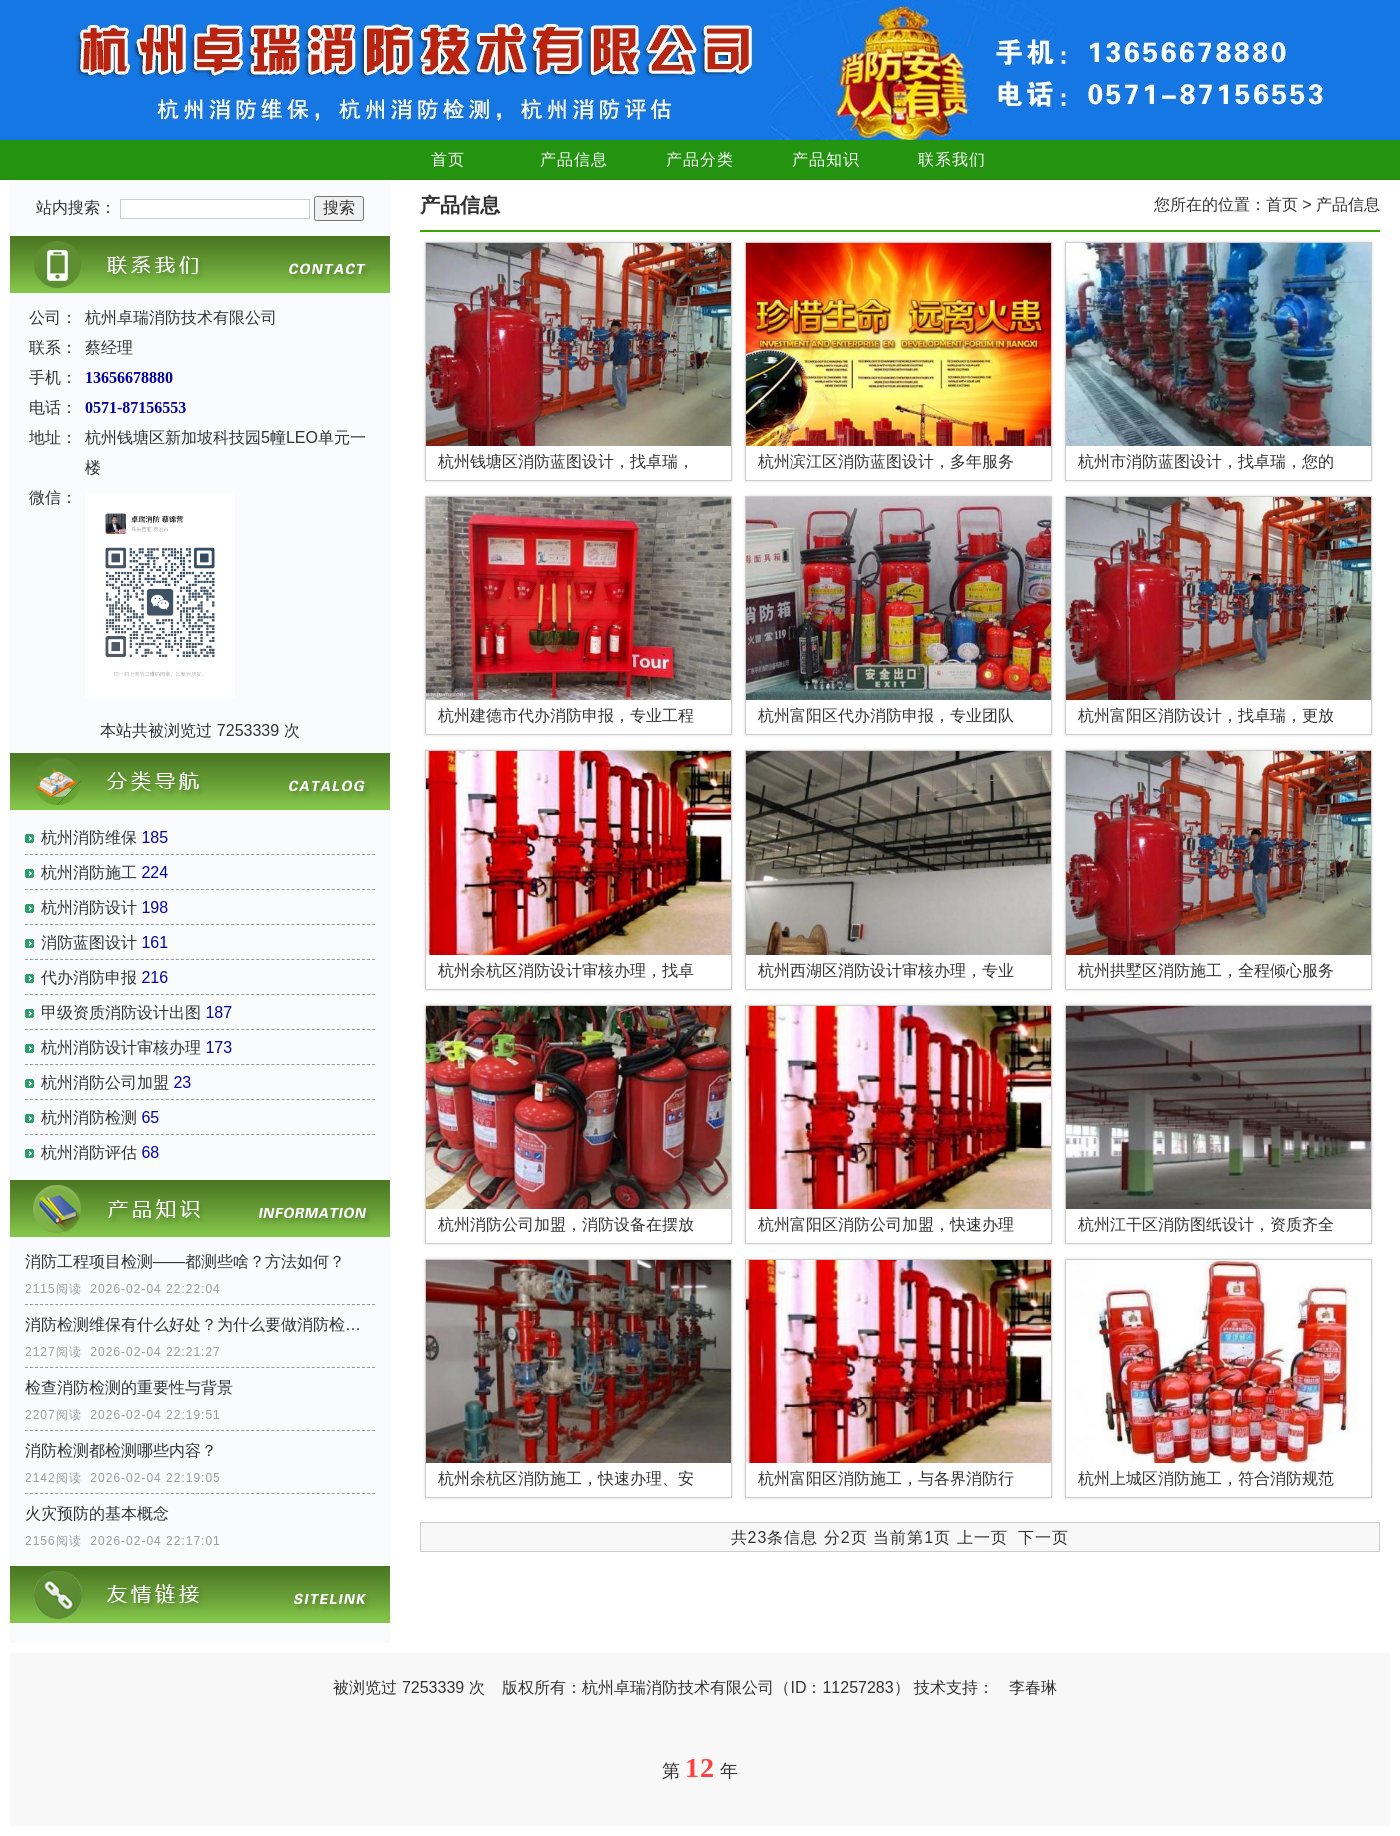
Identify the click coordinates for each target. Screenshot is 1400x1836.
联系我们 (952, 159)
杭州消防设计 (89, 907)
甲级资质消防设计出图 (121, 1012)
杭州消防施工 (89, 872)
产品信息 (574, 159)
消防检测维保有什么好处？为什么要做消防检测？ (200, 1324)
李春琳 (1033, 1687)
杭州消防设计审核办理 (121, 1047)
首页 (448, 159)
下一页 (1043, 1537)
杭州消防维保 (89, 837)
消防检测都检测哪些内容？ (121, 1450)
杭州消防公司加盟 (105, 1082)
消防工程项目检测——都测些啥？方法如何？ (185, 1261)
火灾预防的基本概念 (97, 1513)
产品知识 (826, 159)
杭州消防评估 (89, 1152)
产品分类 (700, 159)
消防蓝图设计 (89, 942)
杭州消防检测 (89, 1117)
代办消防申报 (89, 977)
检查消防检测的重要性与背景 (129, 1387)
